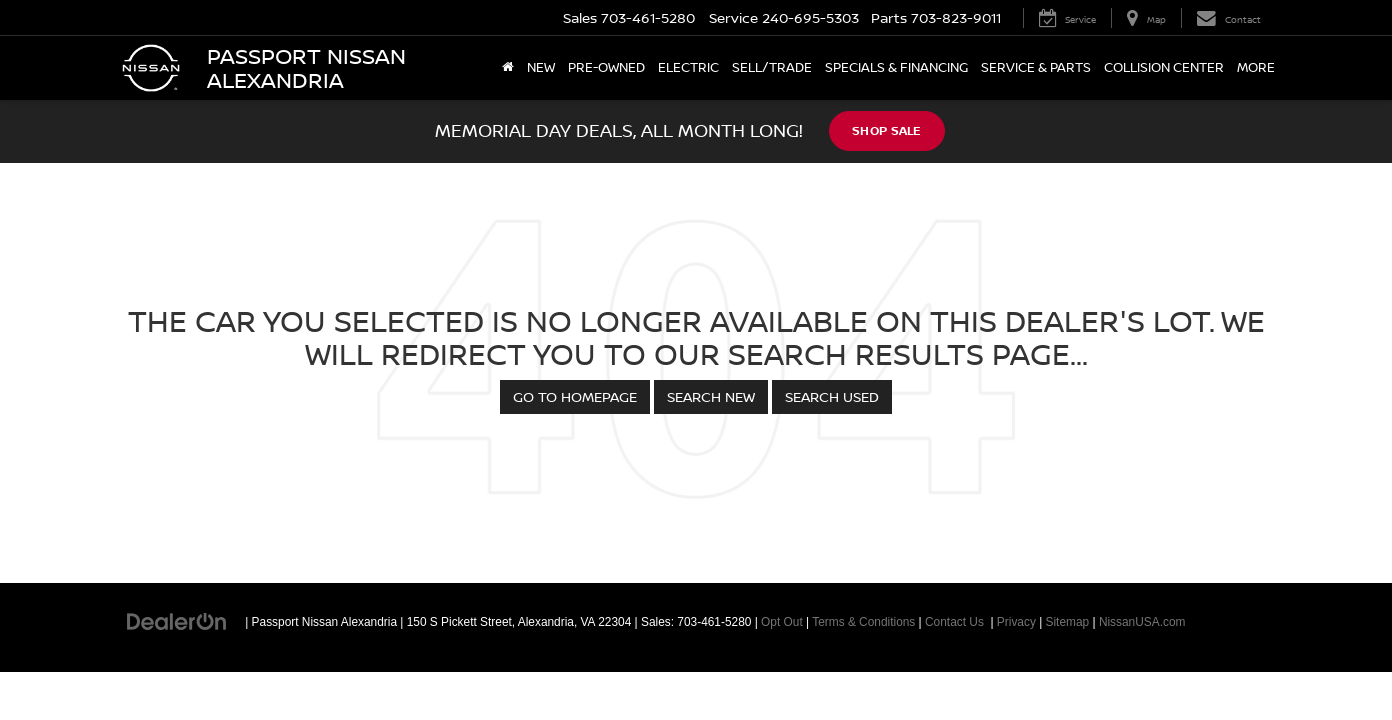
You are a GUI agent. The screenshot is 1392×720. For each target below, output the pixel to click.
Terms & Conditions (863, 622)
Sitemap (1068, 622)
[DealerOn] (177, 621)
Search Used (832, 396)
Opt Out (782, 622)
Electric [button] (688, 67)
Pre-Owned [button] (606, 67)
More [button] (1256, 67)
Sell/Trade (772, 67)
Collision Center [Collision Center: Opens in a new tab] (1164, 67)
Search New (711, 396)
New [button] (541, 67)
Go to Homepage (575, 396)
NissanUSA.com (1142, 622)
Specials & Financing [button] (896, 67)
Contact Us (954, 622)
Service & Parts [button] (1036, 67)
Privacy (1016, 622)
